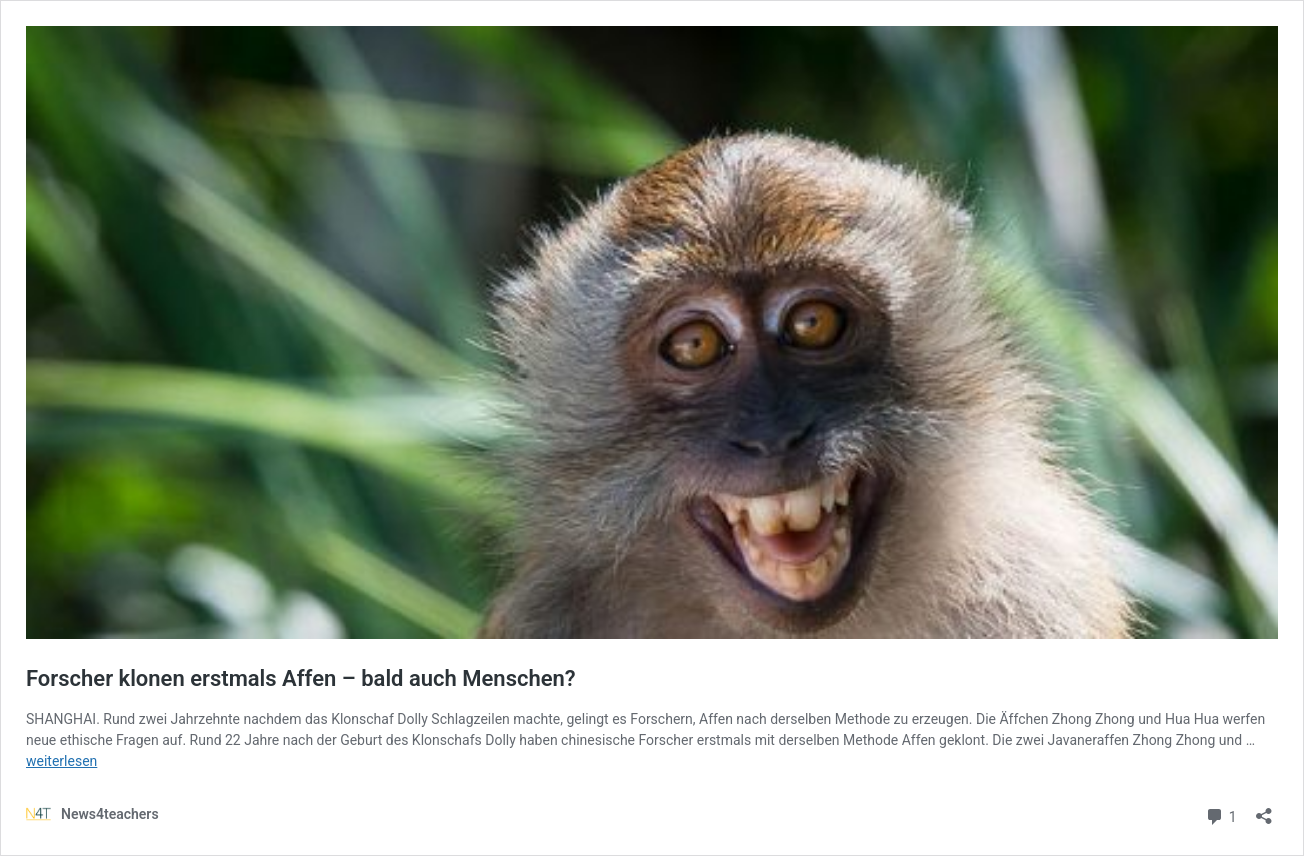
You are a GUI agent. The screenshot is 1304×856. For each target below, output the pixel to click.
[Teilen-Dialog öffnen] (1264, 809)
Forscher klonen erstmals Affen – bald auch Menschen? (301, 678)
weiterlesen (61, 761)
